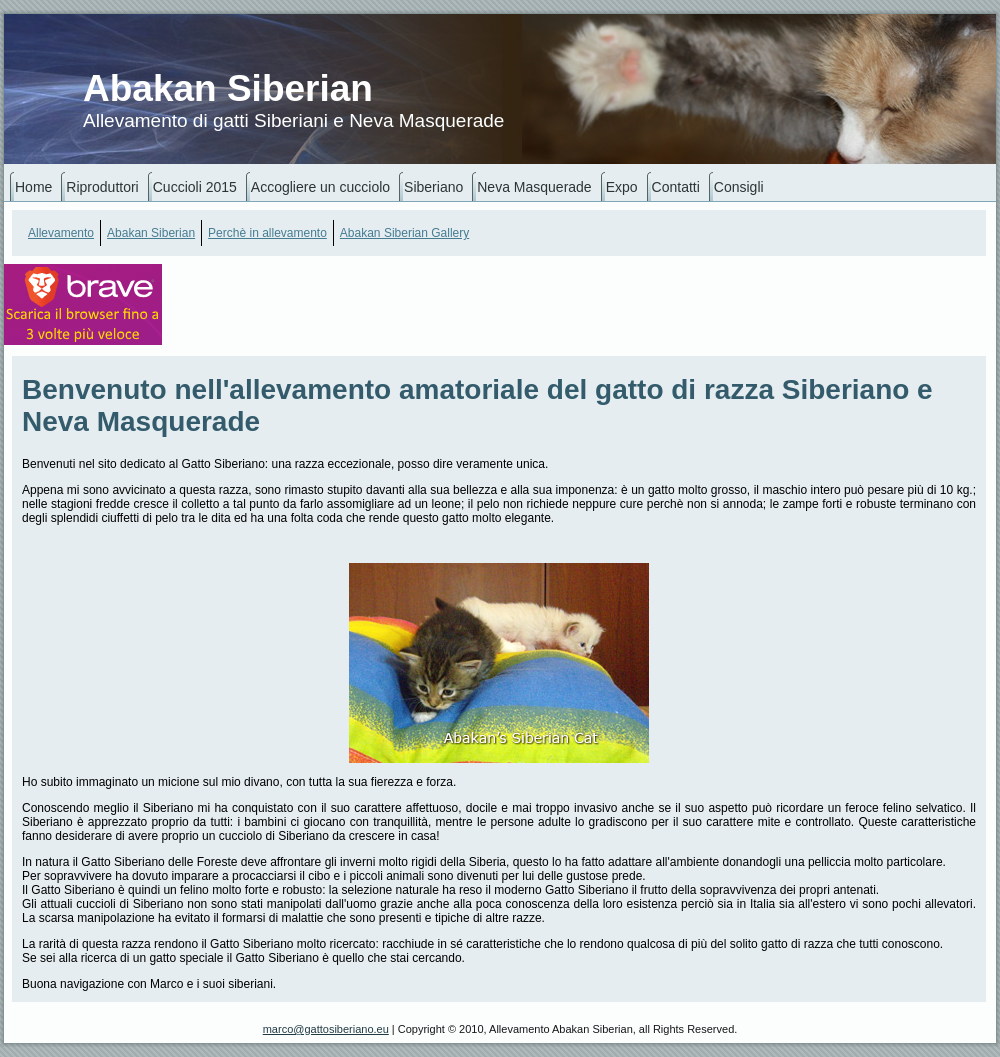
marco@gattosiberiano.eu (326, 1029)
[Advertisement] (294, 315)
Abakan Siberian (228, 88)
